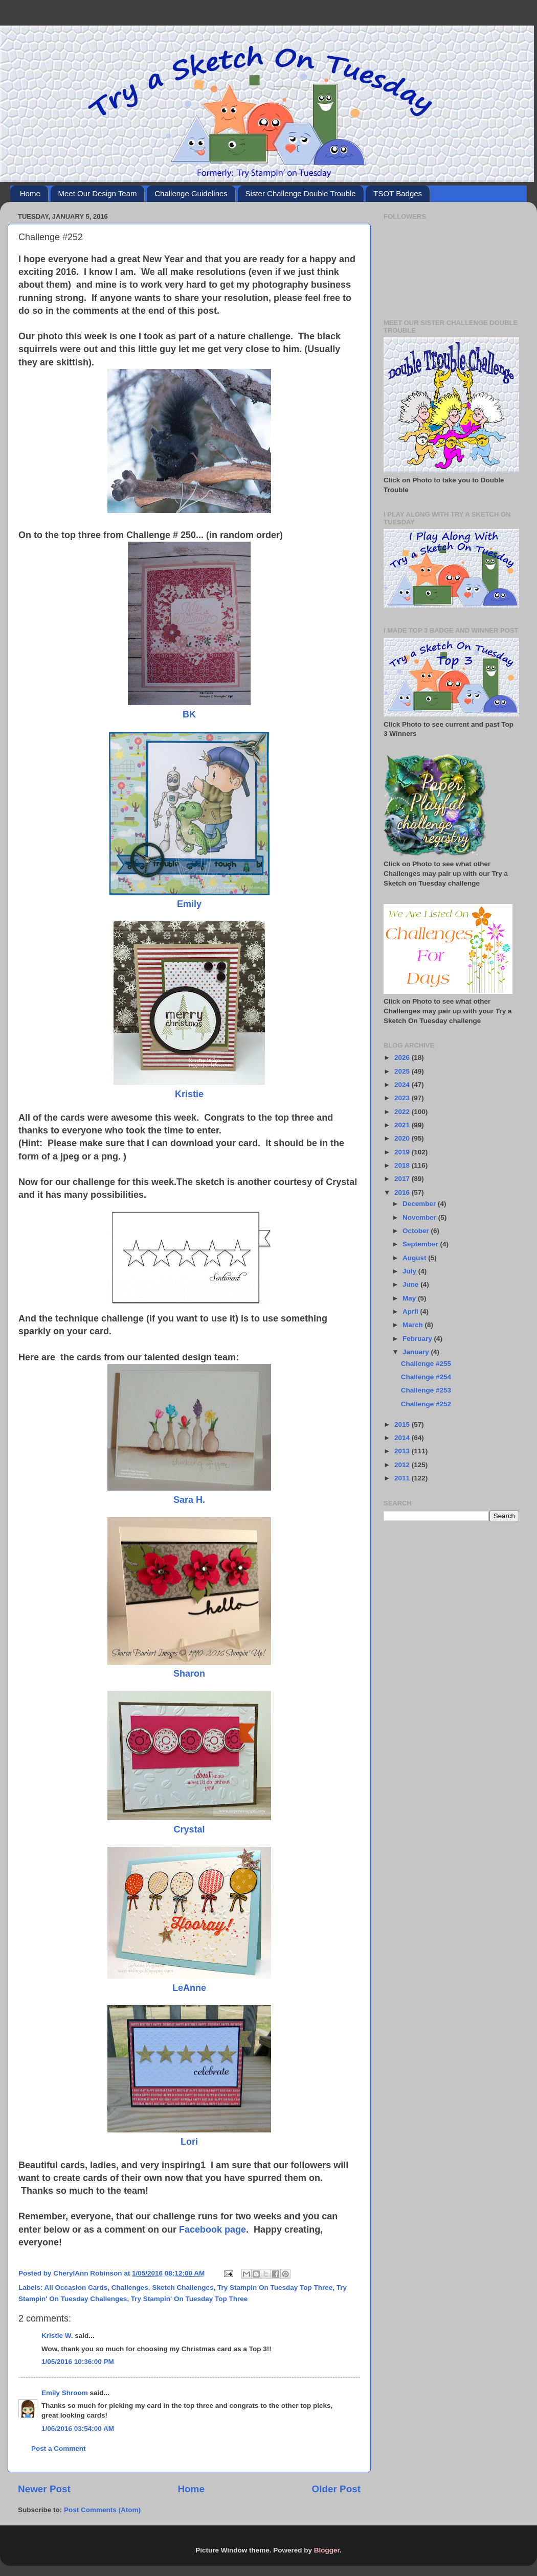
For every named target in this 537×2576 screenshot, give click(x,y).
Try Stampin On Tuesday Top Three (274, 2287)
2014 (403, 1438)
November (420, 1217)
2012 (403, 1465)
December (420, 1204)
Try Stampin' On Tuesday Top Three (189, 2299)
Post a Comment (58, 2448)
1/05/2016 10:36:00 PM (77, 2361)
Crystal (189, 1829)
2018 (403, 1165)
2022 (403, 1112)
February (418, 1338)
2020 (403, 1138)
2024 (403, 1084)
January (416, 1352)
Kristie (189, 1094)
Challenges (129, 2287)
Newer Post (44, 2489)
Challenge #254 (426, 1377)
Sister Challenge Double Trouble (300, 193)
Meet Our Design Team (97, 193)
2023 (403, 1098)
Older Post (336, 2489)
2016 (403, 1192)
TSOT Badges (397, 193)
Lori (189, 2142)
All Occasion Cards (76, 2287)
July (410, 1271)
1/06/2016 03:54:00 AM (77, 2428)
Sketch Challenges (182, 2287)
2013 (403, 1451)
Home (30, 193)
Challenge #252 (426, 1404)
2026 (403, 1057)
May (410, 1298)
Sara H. (189, 1500)
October (416, 1231)
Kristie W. (57, 2335)
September (421, 1244)
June (411, 1284)
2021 (403, 1125)
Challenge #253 (426, 1390)
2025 (403, 1071)
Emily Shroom (64, 2393)
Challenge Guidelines (191, 193)
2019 (403, 1152)
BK (189, 714)
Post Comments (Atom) (102, 2510)
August (415, 1258)
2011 (403, 1478)
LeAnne (189, 1988)
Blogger (327, 2550)
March (413, 1325)
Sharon (189, 1673)
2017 (403, 1178)
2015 (403, 1424)
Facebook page (212, 2229)
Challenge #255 (426, 1363)
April (411, 1311)
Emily (189, 904)
